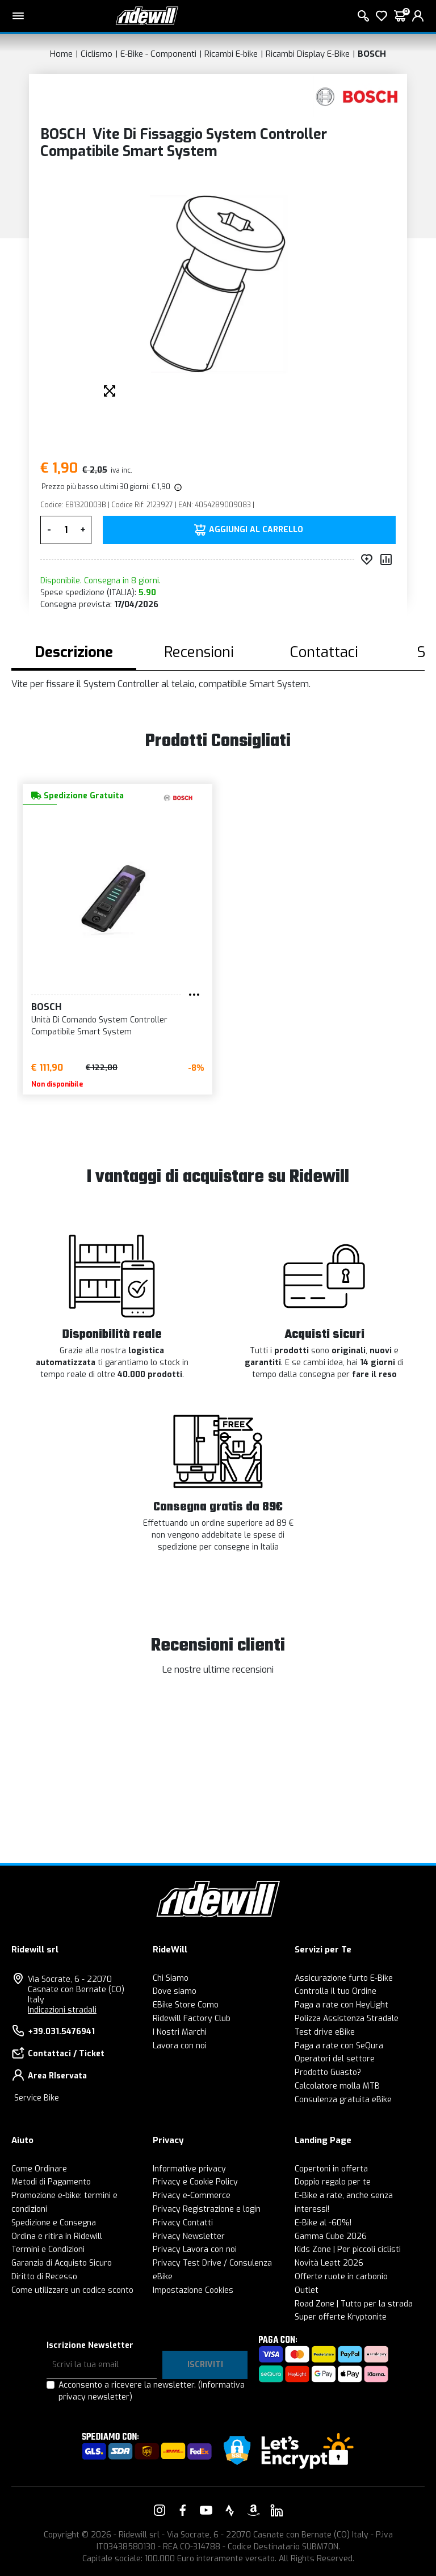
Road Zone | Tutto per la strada (354, 2304)
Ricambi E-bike (231, 54)
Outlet (306, 2290)
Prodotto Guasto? (328, 2072)
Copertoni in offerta (331, 2168)
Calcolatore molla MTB (337, 2086)
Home (61, 54)
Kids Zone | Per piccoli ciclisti (348, 2249)
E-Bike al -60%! (323, 2222)
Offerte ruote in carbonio (341, 2276)
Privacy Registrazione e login (207, 2209)
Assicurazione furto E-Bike (344, 1978)
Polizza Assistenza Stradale (347, 2018)
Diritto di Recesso (44, 2276)
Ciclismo (96, 54)
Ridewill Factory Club (191, 2018)
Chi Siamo (170, 1978)
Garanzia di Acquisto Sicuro (61, 2263)
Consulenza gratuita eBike (343, 2099)
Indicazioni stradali (62, 2010)
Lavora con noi (180, 2045)
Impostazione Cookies (193, 2290)
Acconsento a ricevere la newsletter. (151, 2391)
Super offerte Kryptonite (341, 2317)
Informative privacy (189, 2168)
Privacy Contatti (183, 2222)
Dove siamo (174, 1991)
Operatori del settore (335, 2058)
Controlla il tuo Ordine (335, 1991)
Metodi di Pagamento (51, 2182)
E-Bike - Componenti (158, 54)
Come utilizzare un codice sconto (72, 2290)
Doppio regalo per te (333, 2182)
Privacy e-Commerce (191, 2195)
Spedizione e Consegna (53, 2222)
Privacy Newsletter (189, 2236)
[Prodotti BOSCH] (357, 96)
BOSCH (372, 54)
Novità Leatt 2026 (329, 2263)
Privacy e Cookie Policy (195, 2182)
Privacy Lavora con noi (195, 2249)
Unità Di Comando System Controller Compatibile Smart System (99, 1026)
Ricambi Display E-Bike (308, 54)
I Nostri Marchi (180, 2032)
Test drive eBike (325, 2032)
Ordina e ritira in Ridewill (56, 2236)
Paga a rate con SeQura (339, 2045)
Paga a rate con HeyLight (341, 2005)
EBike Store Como (186, 2005)
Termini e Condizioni (48, 2249)
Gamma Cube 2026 (331, 2236)
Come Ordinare (39, 2168)
